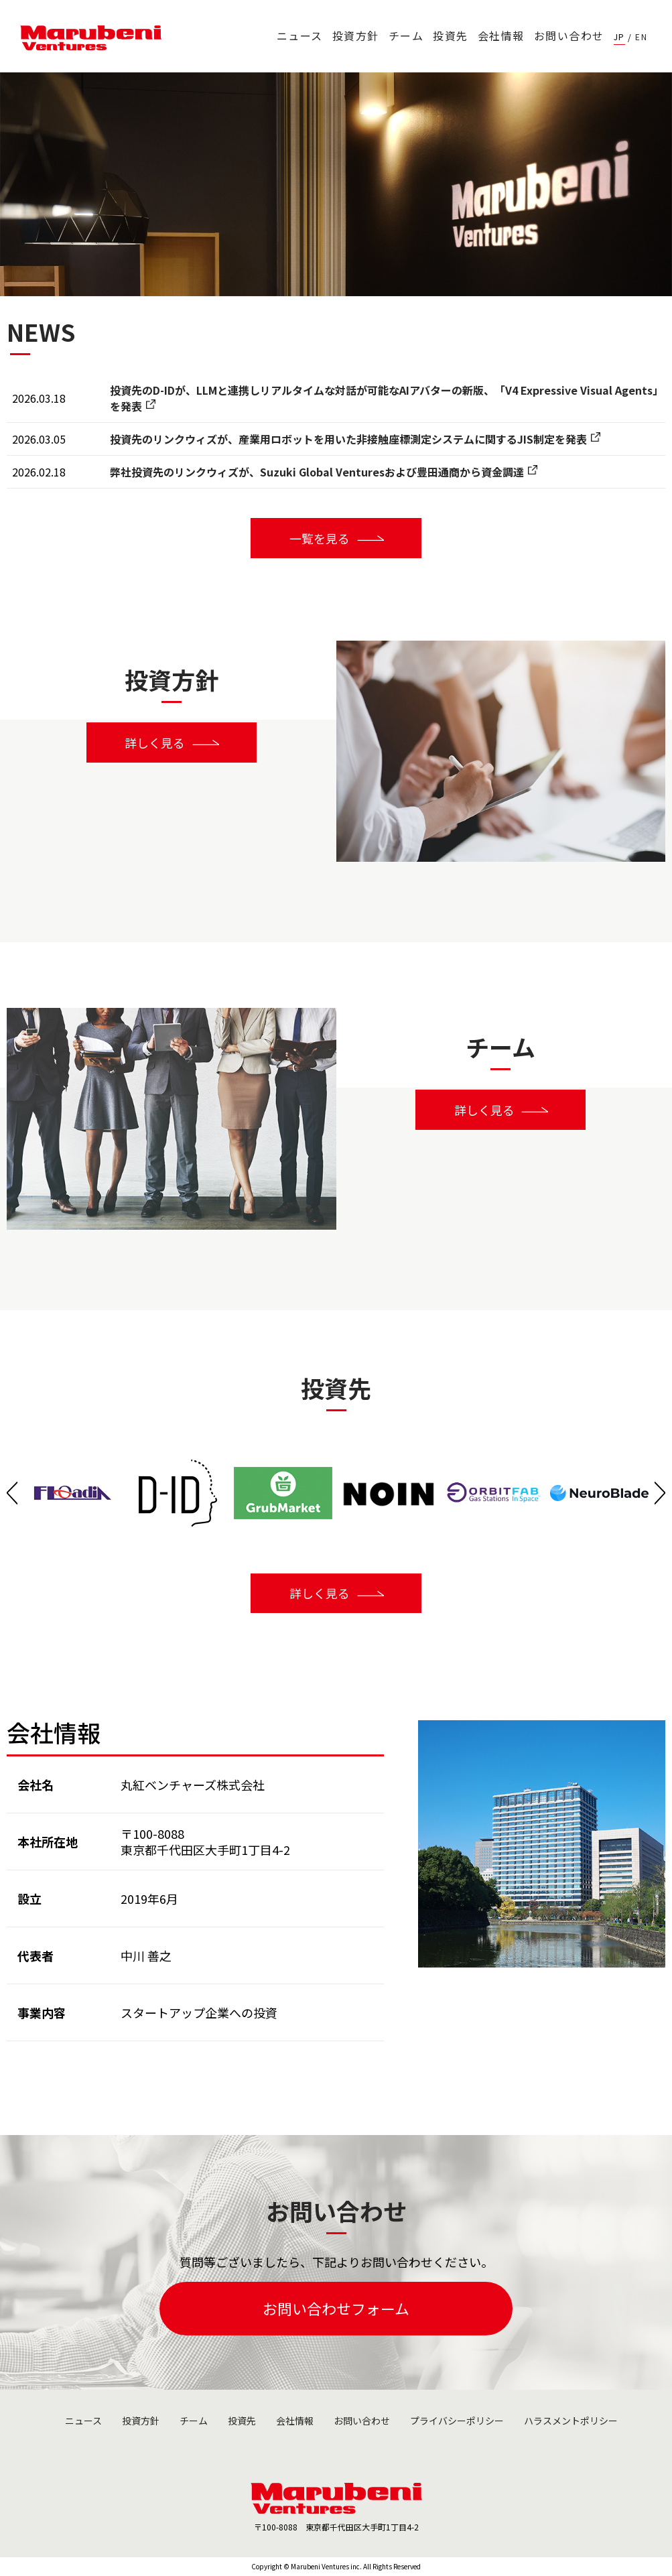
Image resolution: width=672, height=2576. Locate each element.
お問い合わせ (569, 35)
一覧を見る (319, 538)
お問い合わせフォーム (336, 2308)
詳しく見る (155, 742)
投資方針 (355, 35)
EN (641, 36)
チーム (406, 35)
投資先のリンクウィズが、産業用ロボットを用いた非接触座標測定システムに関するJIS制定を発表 (348, 439)
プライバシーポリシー (457, 2421)
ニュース (300, 35)
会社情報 (501, 35)
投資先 (450, 35)
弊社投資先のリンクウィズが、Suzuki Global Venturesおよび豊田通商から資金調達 (317, 472)
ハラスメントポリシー (571, 2421)
